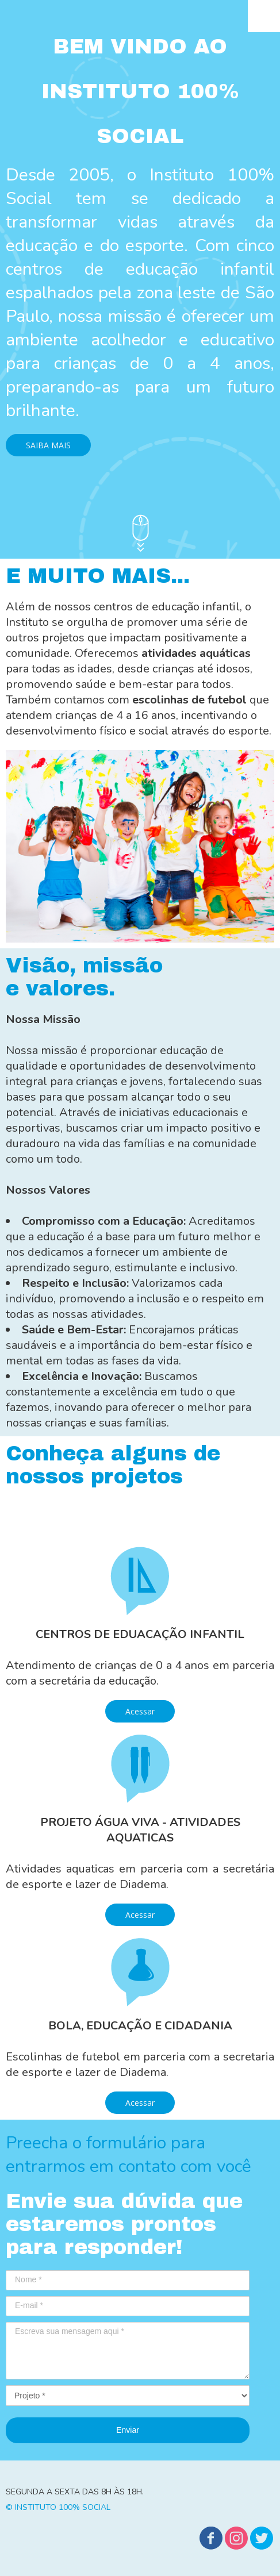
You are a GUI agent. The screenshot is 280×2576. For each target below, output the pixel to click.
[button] (48, 445)
